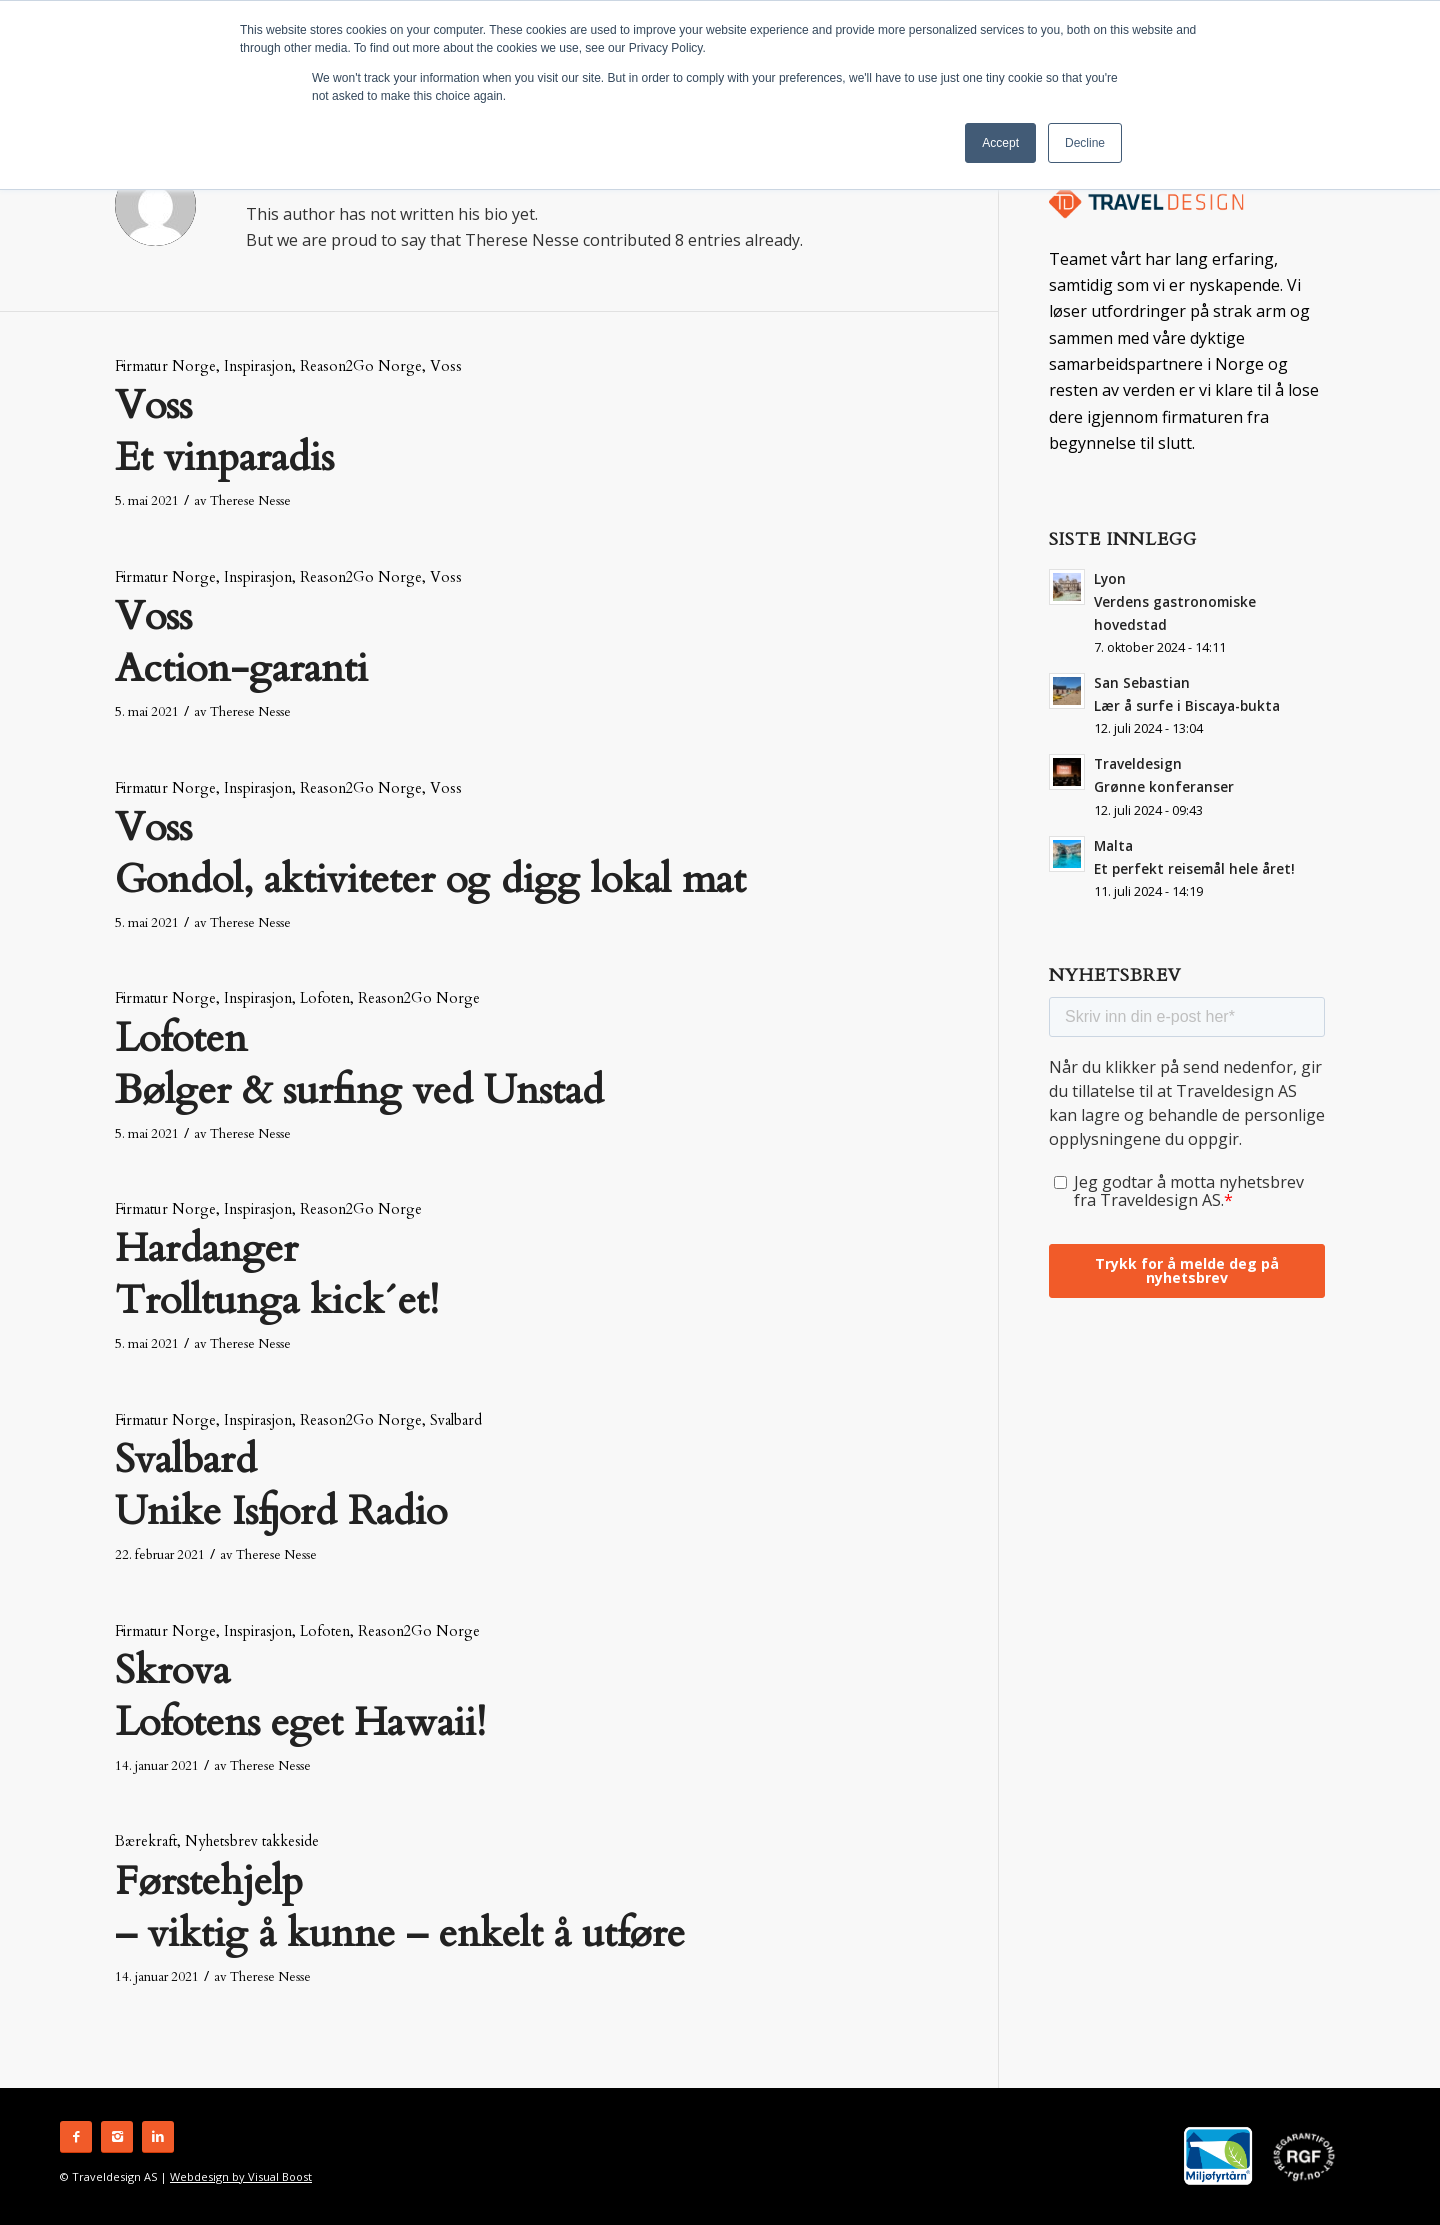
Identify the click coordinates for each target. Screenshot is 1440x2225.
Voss (446, 366)
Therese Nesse (250, 501)
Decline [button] (1085, 143)
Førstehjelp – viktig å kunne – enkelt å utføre (400, 1907)
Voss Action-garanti (241, 642)
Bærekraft (146, 1841)
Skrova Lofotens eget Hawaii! (300, 1696)
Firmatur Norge (165, 366)
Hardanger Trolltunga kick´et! (277, 1274)
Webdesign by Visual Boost (241, 2176)
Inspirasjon (258, 366)
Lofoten (325, 998)
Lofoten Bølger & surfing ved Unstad (359, 1064)
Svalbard (456, 1420)
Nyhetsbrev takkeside (252, 1841)
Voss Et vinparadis (224, 431)
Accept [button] (1000, 143)
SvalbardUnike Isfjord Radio (281, 1485)
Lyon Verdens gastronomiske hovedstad (1175, 601)
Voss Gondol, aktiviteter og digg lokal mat (430, 853)
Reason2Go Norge (361, 366)
